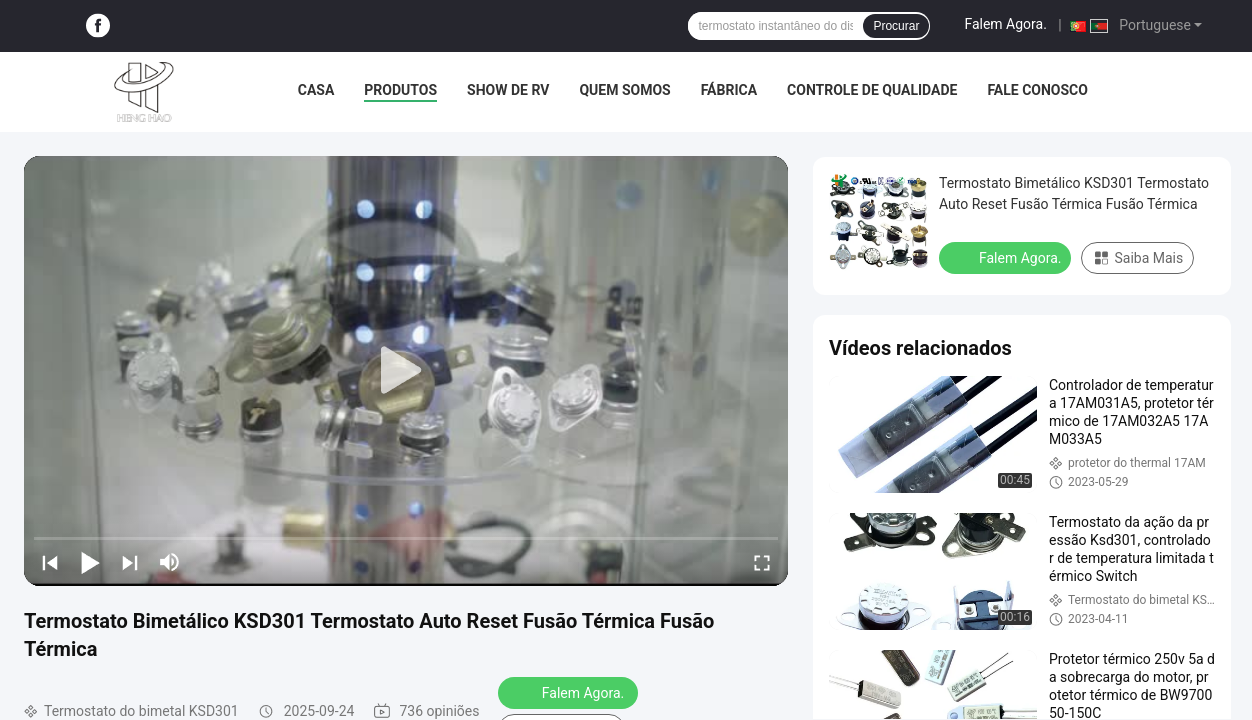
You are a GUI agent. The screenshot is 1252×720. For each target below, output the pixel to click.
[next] (130, 562)
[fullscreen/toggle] (762, 562)
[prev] (50, 562)
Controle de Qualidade (872, 90)
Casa (316, 90)
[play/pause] (90, 562)
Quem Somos (624, 90)
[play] (406, 371)
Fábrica (729, 90)
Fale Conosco (1037, 90)
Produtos (400, 90)
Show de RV (508, 90)
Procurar (896, 26)
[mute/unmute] (170, 562)
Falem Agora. (1005, 24)
